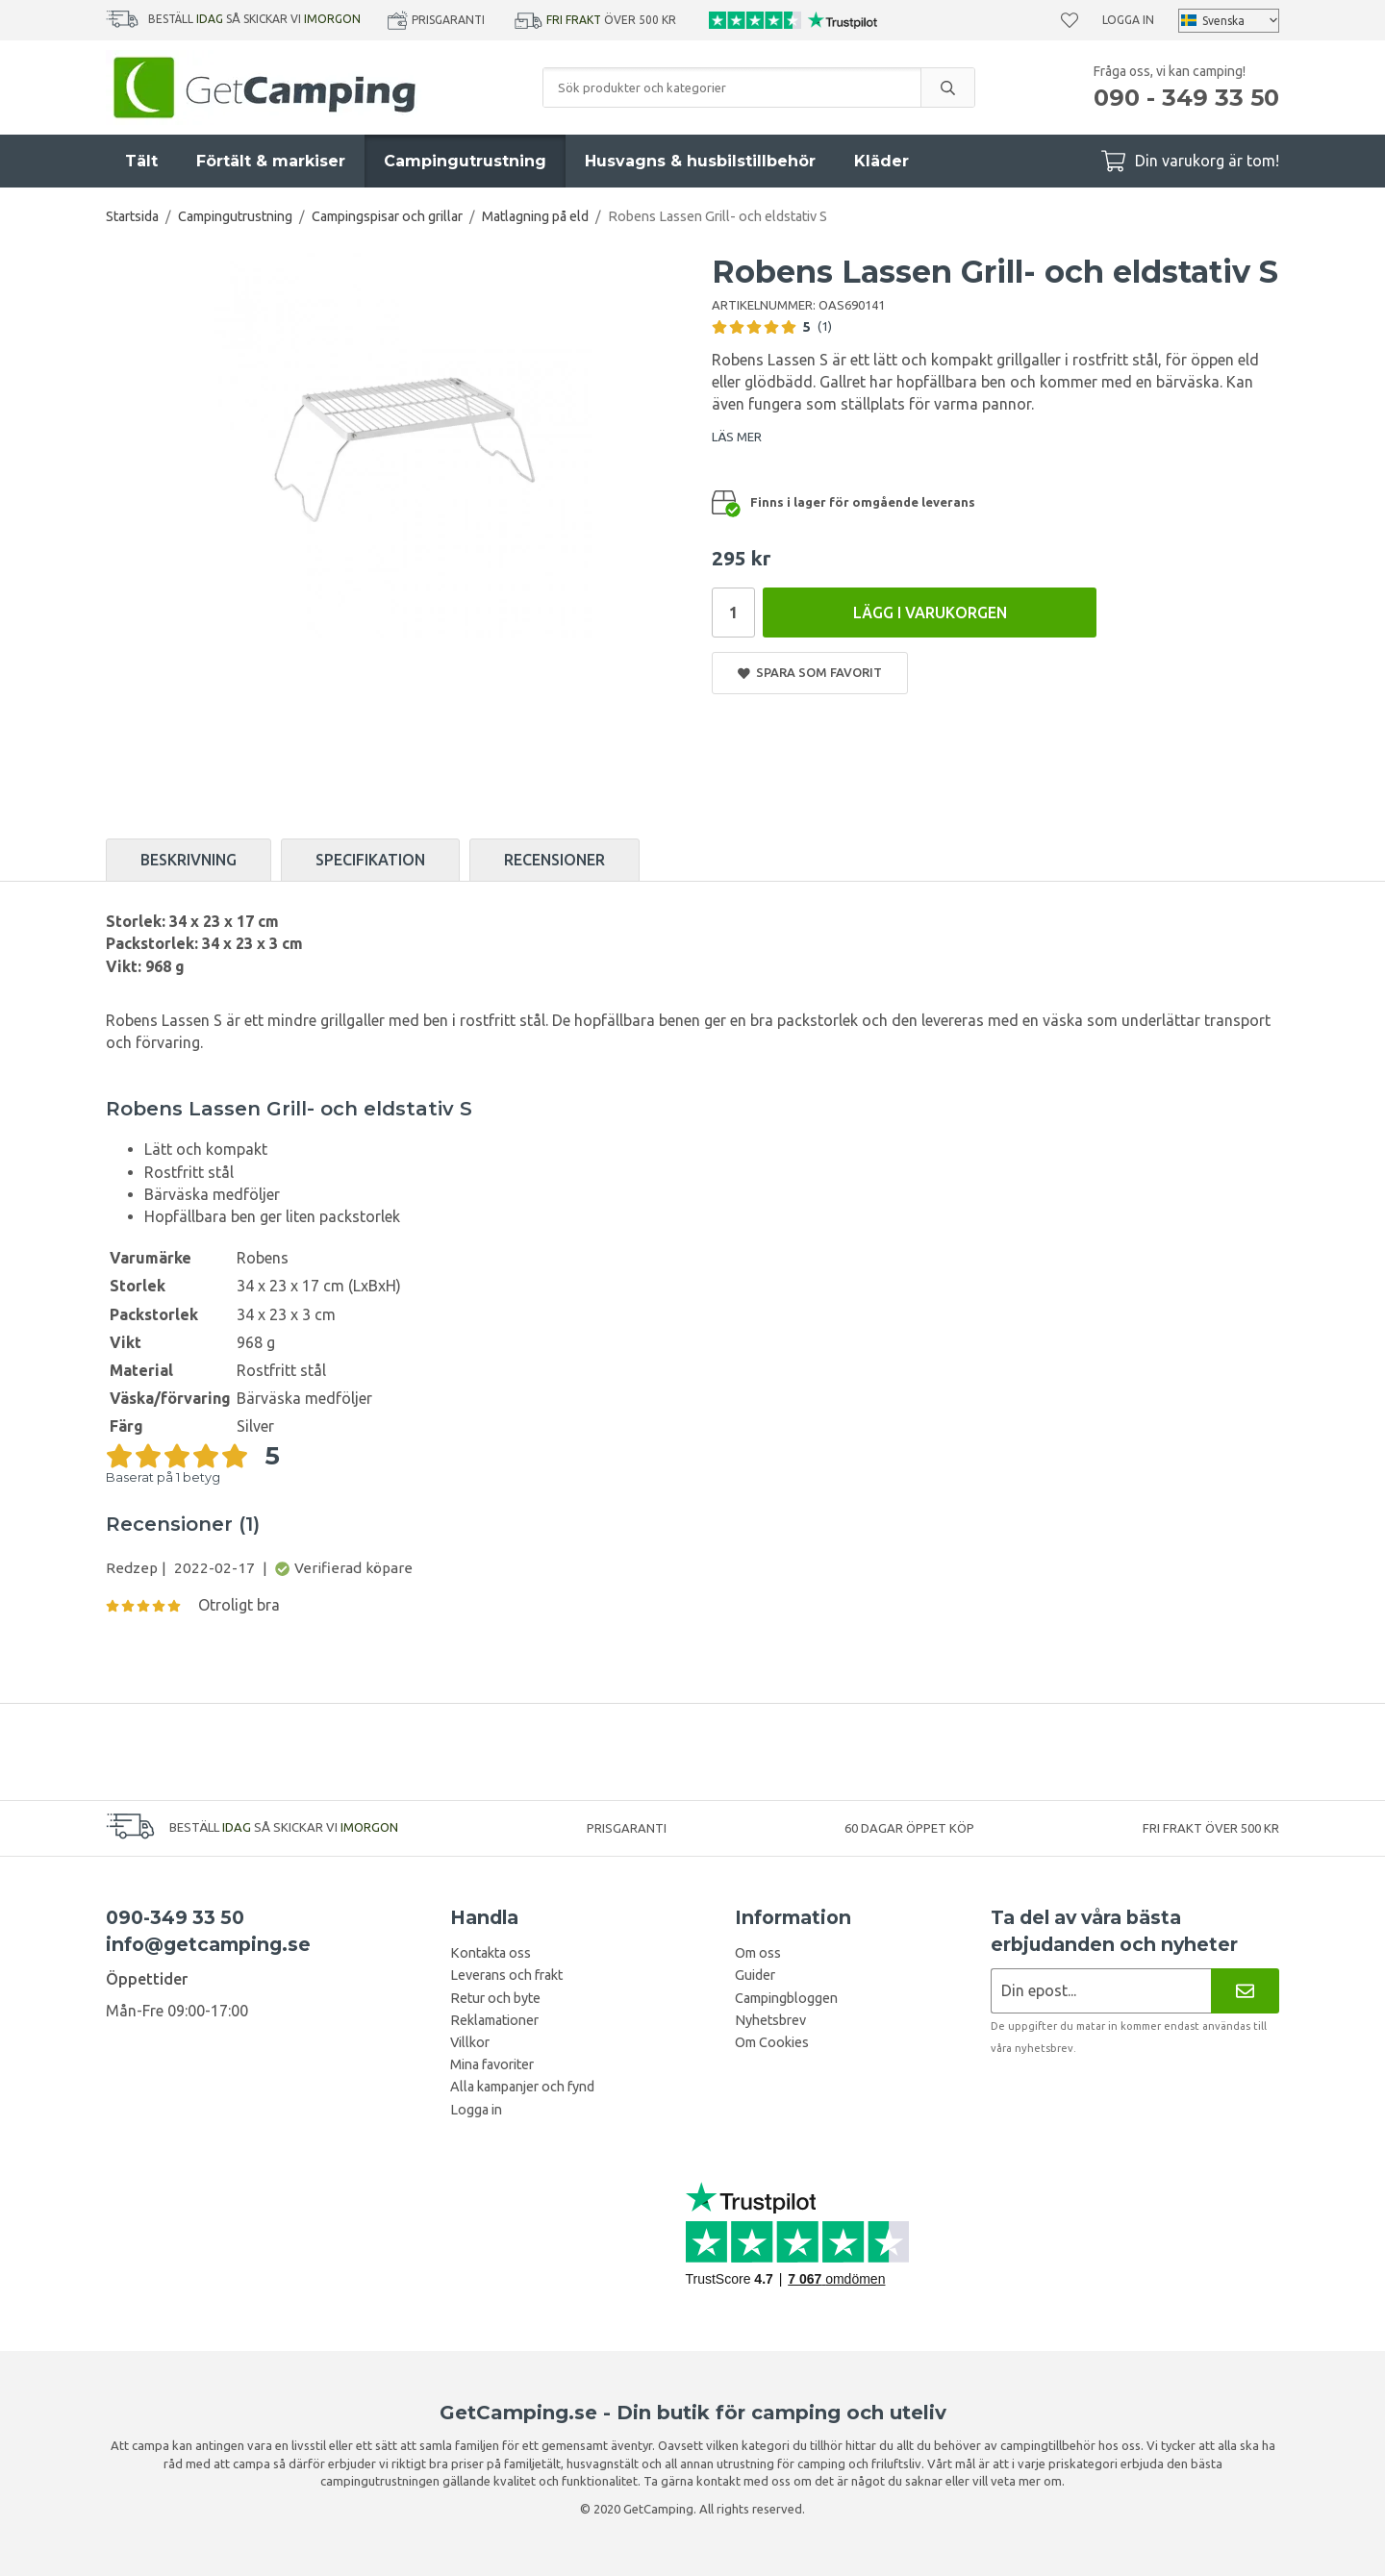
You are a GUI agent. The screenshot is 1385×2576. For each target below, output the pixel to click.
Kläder (881, 161)
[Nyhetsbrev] (1245, 1990)
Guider (755, 1975)
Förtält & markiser (270, 161)
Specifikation (370, 859)
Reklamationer (494, 2020)
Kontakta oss (490, 1953)
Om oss (758, 1953)
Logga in (1128, 19)
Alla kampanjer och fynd (522, 2086)
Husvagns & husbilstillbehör (700, 161)
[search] (947, 87)
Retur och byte (495, 1998)
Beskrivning (188, 859)
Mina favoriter (492, 2064)
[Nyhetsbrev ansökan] (1101, 1990)
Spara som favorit (810, 672)
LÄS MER (737, 436)
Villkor (470, 2042)
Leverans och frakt (506, 1975)
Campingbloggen (786, 1998)
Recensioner (554, 859)
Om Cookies (772, 2042)
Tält (141, 161)
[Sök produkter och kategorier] (731, 87)
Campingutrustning (465, 161)
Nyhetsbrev (770, 2020)
